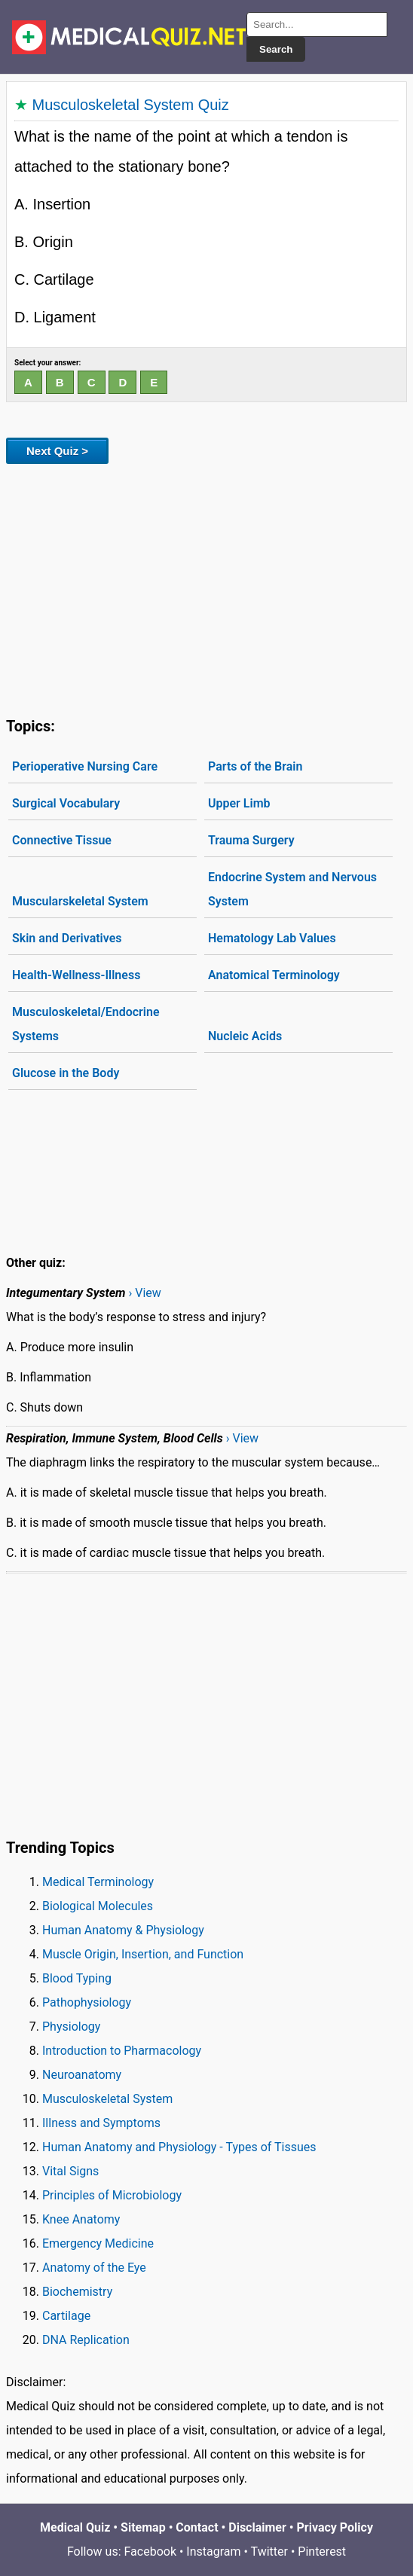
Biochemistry (77, 2292)
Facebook (150, 2551)
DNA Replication (86, 2340)
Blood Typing (77, 1978)
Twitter (269, 2551)
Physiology (71, 2026)
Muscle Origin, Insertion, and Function (142, 1954)
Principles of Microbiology (112, 2195)
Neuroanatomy (81, 2075)
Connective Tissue (62, 840)
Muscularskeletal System (80, 901)
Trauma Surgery (251, 840)
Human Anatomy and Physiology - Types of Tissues (179, 2147)
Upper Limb (239, 803)
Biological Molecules (97, 1906)
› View (144, 1293)
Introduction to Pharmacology (121, 2050)
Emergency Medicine (98, 2243)
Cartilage (66, 2316)
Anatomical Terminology (274, 975)
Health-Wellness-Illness (76, 975)
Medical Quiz (75, 2527)
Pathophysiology (86, 2002)
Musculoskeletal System (107, 2099)
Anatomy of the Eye (94, 2267)
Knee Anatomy (81, 2219)
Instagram (213, 2551)
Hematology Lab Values (272, 938)
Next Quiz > (57, 450)
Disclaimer (257, 2527)
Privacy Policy (335, 2527)
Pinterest (322, 2551)
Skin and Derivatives (67, 938)
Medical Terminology (98, 1882)
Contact (197, 2527)
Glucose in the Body (65, 1073)
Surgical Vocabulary (66, 803)
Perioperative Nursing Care (85, 766)
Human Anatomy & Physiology (123, 1930)
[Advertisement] (206, 587)
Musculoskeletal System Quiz (130, 104)
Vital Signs (70, 2171)
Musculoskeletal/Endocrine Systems (86, 1024)
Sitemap (143, 2527)
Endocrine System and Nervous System (292, 889)
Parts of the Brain (255, 766)
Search (275, 49)
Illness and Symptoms (101, 2123)
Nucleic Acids (245, 1036)
